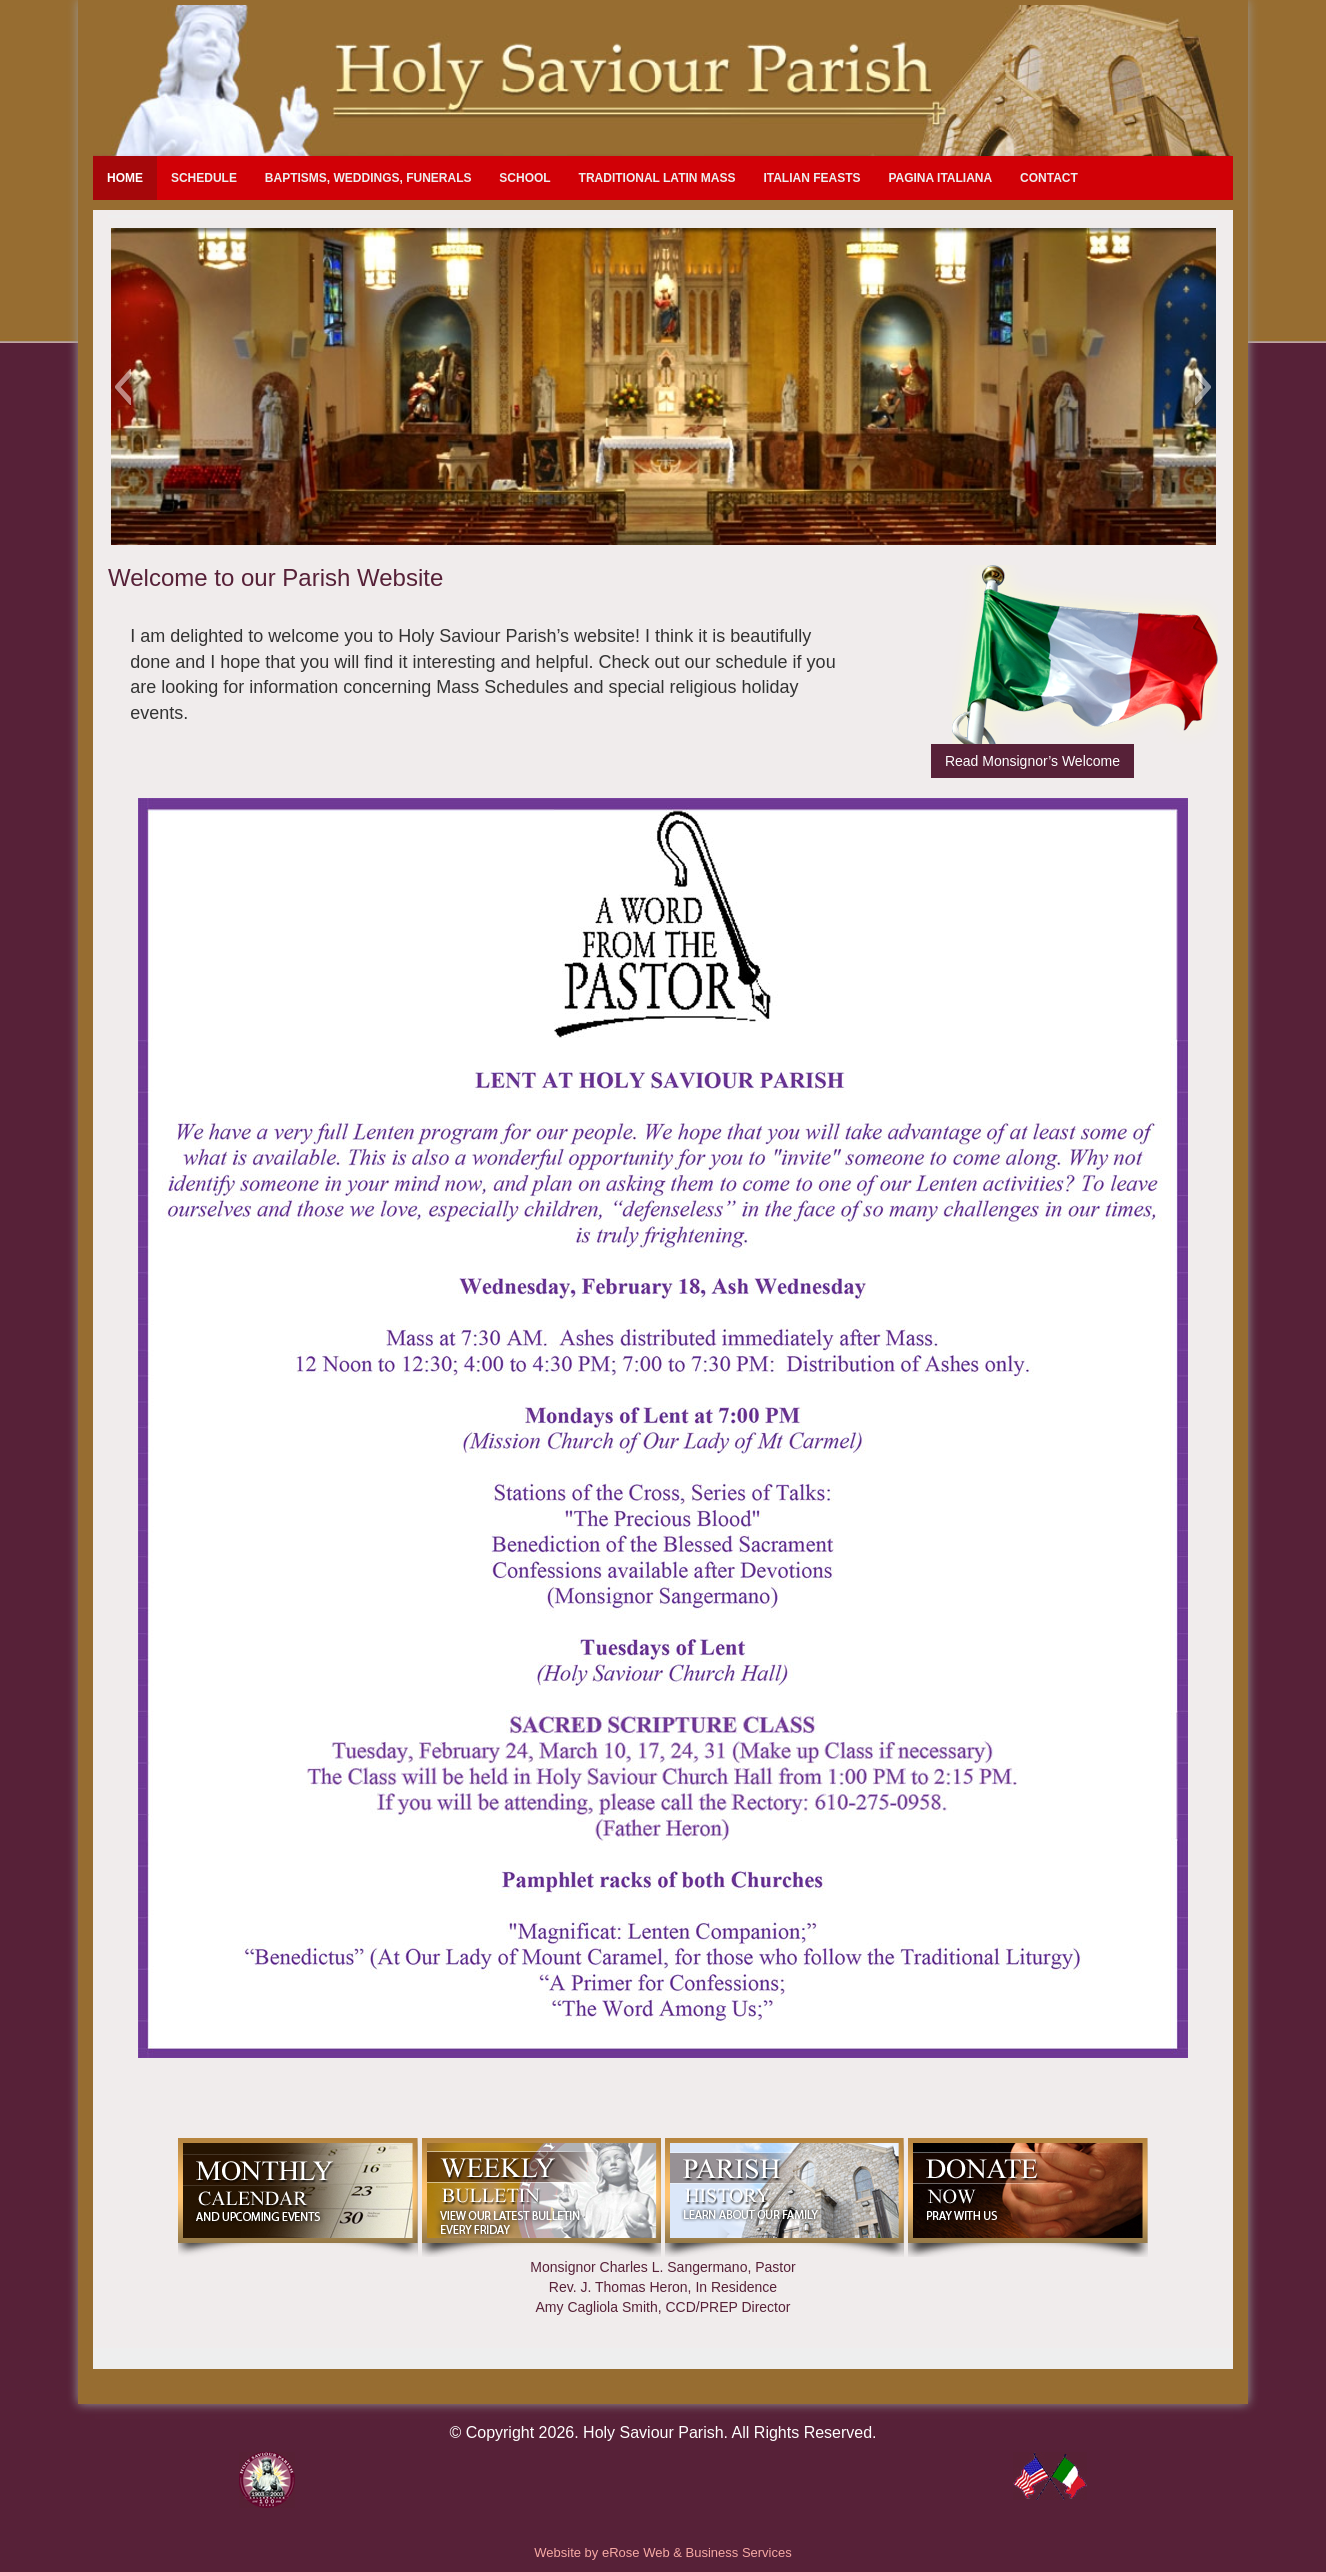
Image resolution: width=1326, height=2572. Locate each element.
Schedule (204, 178)
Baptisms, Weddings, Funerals (368, 178)
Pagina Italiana (940, 178)
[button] (122, 387)
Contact (1049, 178)
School (524, 178)
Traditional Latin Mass (657, 178)
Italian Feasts (811, 178)
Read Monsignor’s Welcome (1032, 761)
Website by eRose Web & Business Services (662, 2552)
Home (125, 178)
